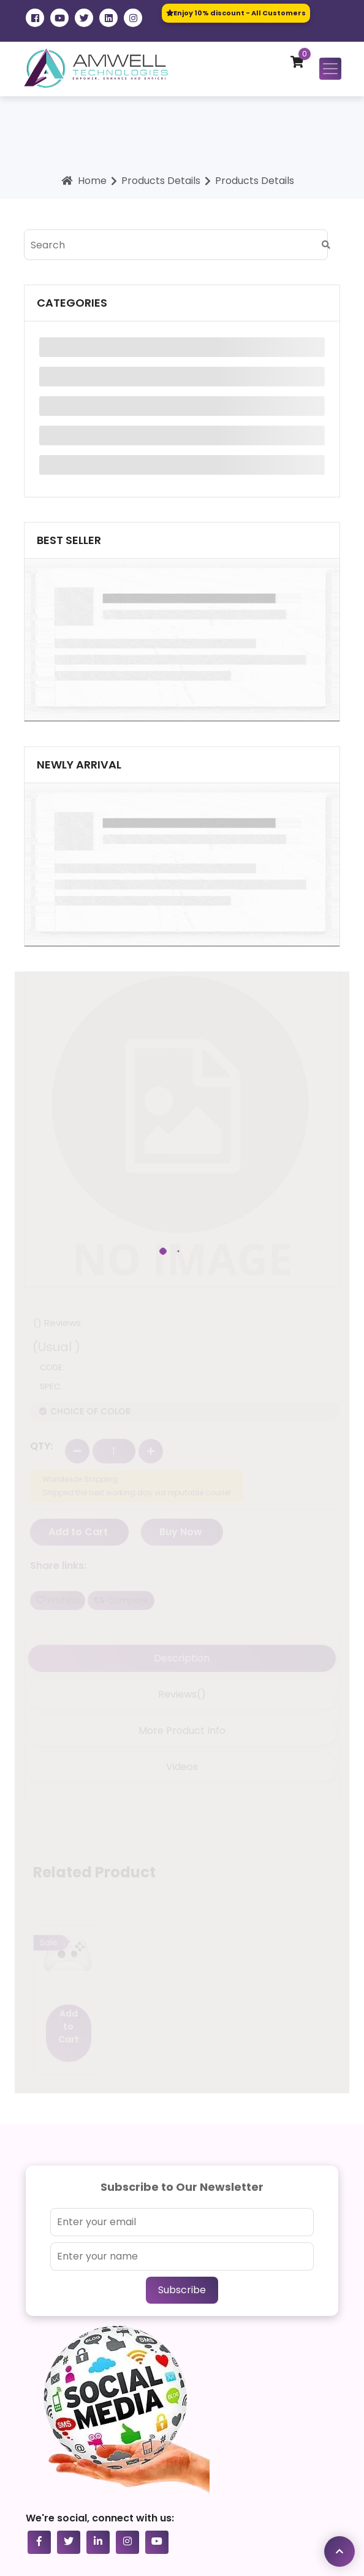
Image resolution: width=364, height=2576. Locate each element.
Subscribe (182, 2290)
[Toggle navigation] (330, 69)
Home (82, 181)
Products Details (160, 181)
